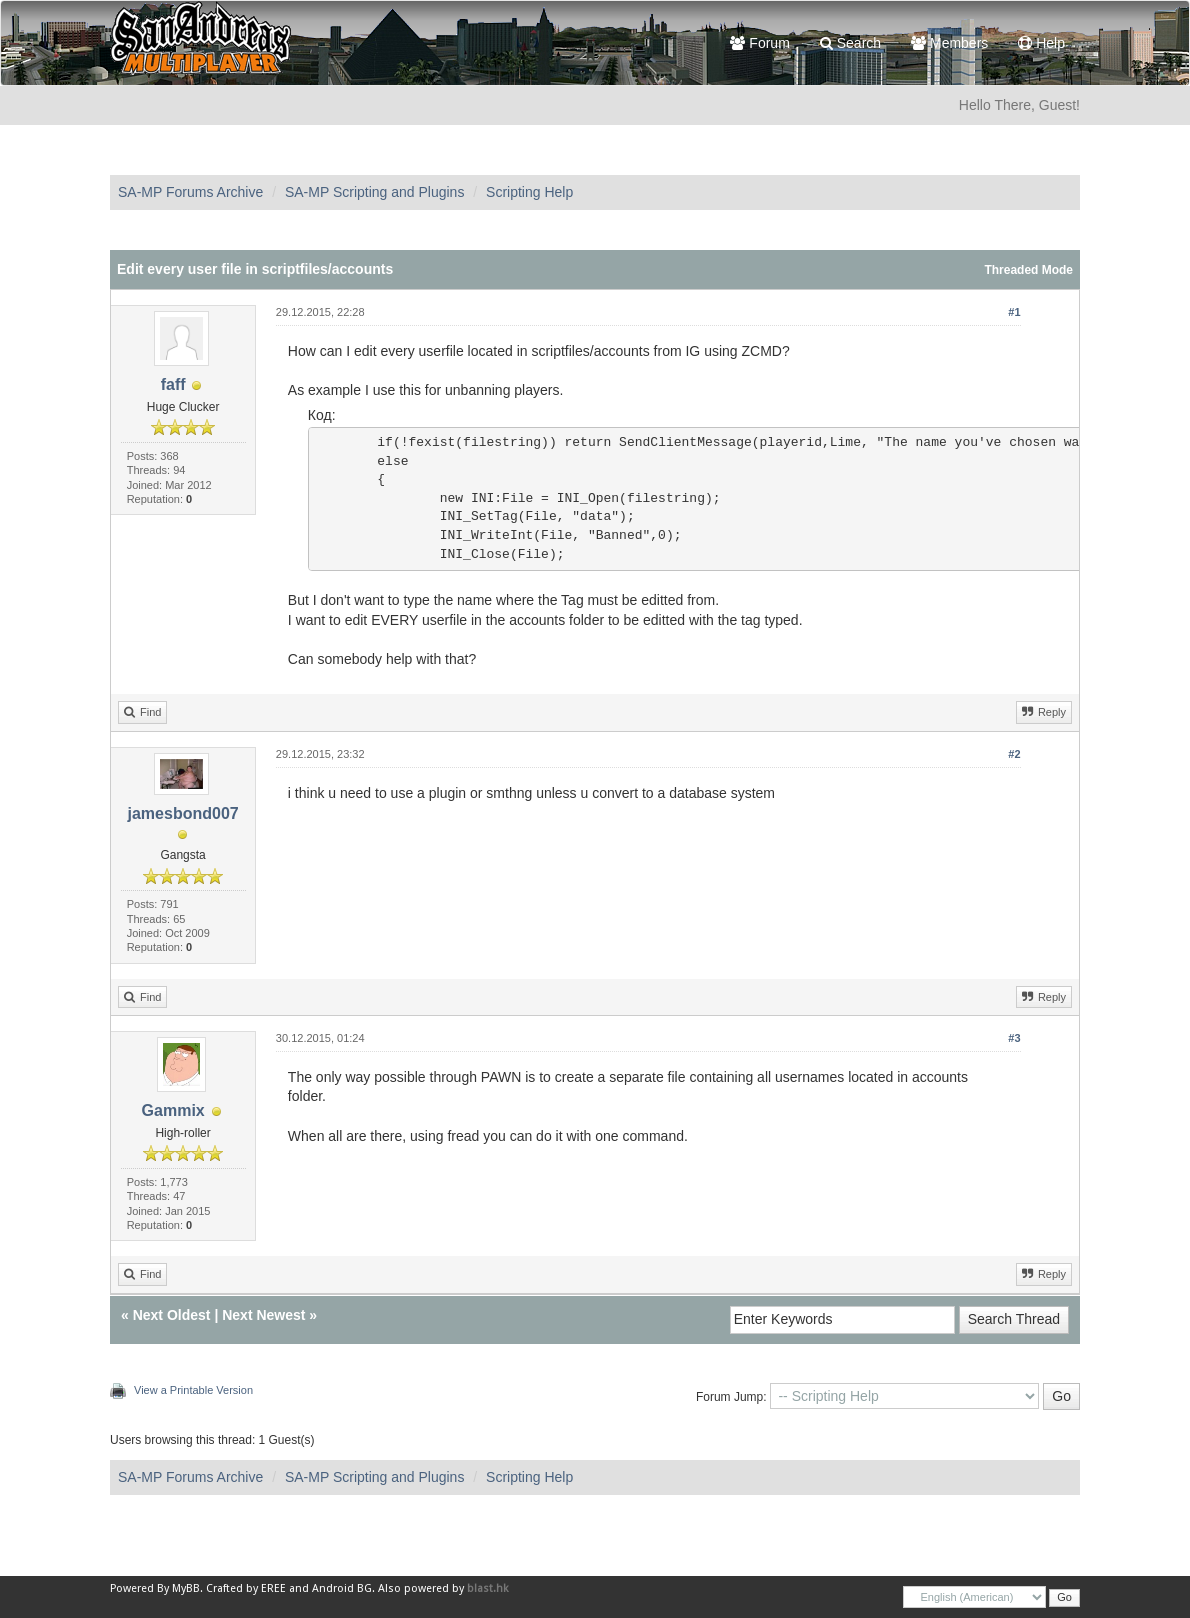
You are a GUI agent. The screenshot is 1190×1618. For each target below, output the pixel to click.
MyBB (186, 1588)
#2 (1014, 754)
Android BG (342, 1588)
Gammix (173, 1110)
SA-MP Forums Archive (190, 192)
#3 (1014, 1038)
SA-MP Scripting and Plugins (375, 192)
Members (949, 43)
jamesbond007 (183, 813)
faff (173, 384)
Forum (759, 43)
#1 (1014, 312)
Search (850, 43)
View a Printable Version (193, 1390)
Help (1041, 43)
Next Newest (263, 1315)
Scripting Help (529, 192)
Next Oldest (172, 1315)
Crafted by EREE (246, 1588)
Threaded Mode (1028, 270)
